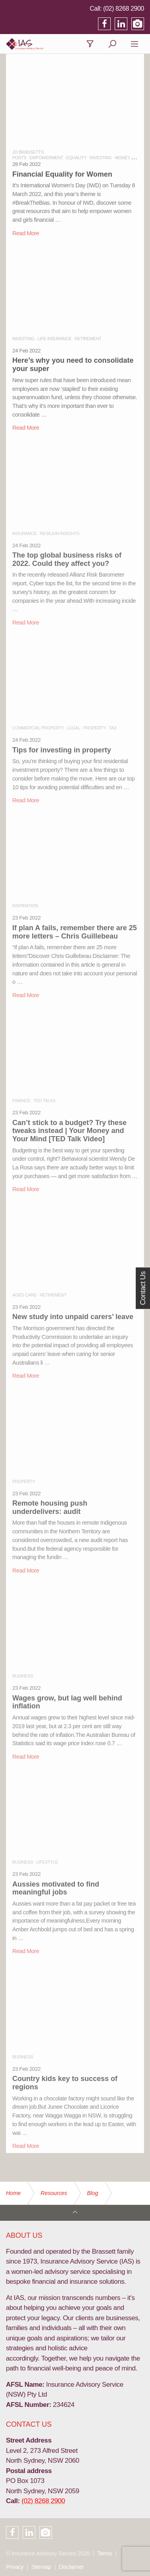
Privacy (14, 2567)
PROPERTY (94, 727)
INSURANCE (24, 533)
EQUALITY (76, 157)
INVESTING (101, 157)
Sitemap (41, 2567)
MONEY (122, 157)
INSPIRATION (25, 905)
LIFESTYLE (47, 1862)
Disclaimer (71, 2567)
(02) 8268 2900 (123, 8)
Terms (104, 2553)
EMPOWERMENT (46, 157)
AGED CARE (24, 1295)
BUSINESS (22, 1676)
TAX (112, 727)
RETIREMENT (88, 338)
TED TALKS (44, 1100)
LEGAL (73, 727)
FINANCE (21, 1100)
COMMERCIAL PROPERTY (38, 727)
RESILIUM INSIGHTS (59, 533)
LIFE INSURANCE (54, 338)
